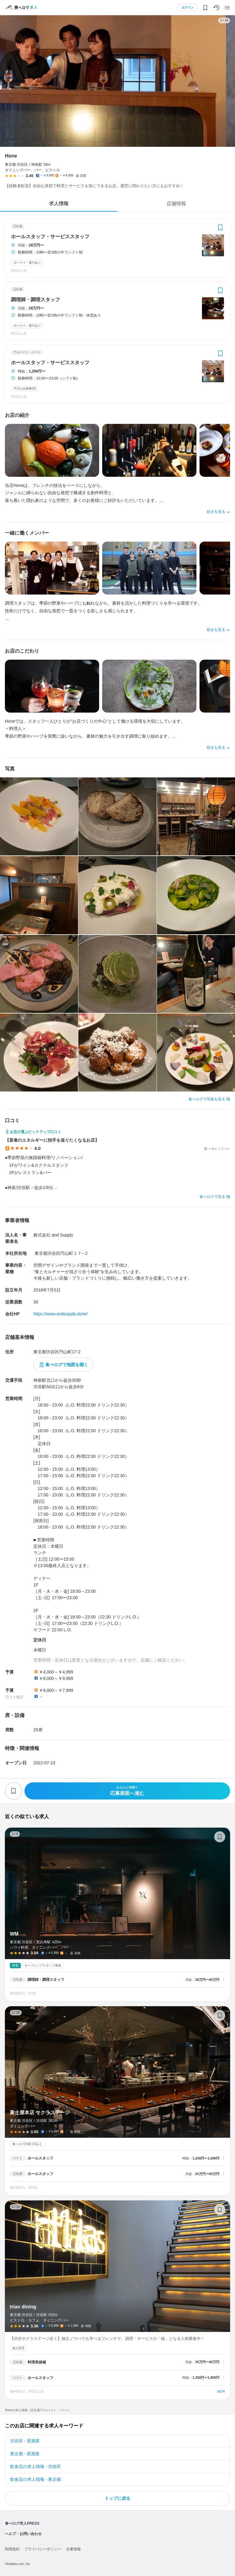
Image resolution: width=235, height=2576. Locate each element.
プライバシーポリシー (42, 2549)
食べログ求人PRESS (22, 2523)
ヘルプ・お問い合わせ (23, 2534)
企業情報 (73, 2549)
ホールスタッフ (40, 2158)
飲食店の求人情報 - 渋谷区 (35, 2466)
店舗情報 (176, 203)
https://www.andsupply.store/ (60, 1313)
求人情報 (59, 203)
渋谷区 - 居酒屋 (24, 2440)
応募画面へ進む (127, 1791)
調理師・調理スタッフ (35, 299)
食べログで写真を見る (206, 1099)
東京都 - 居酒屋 (24, 2453)
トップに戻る (117, 2498)
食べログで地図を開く (66, 1364)
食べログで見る (212, 1197)
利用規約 (12, 2549)
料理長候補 (37, 2362)
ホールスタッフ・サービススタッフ (50, 236)
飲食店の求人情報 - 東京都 (35, 2479)
